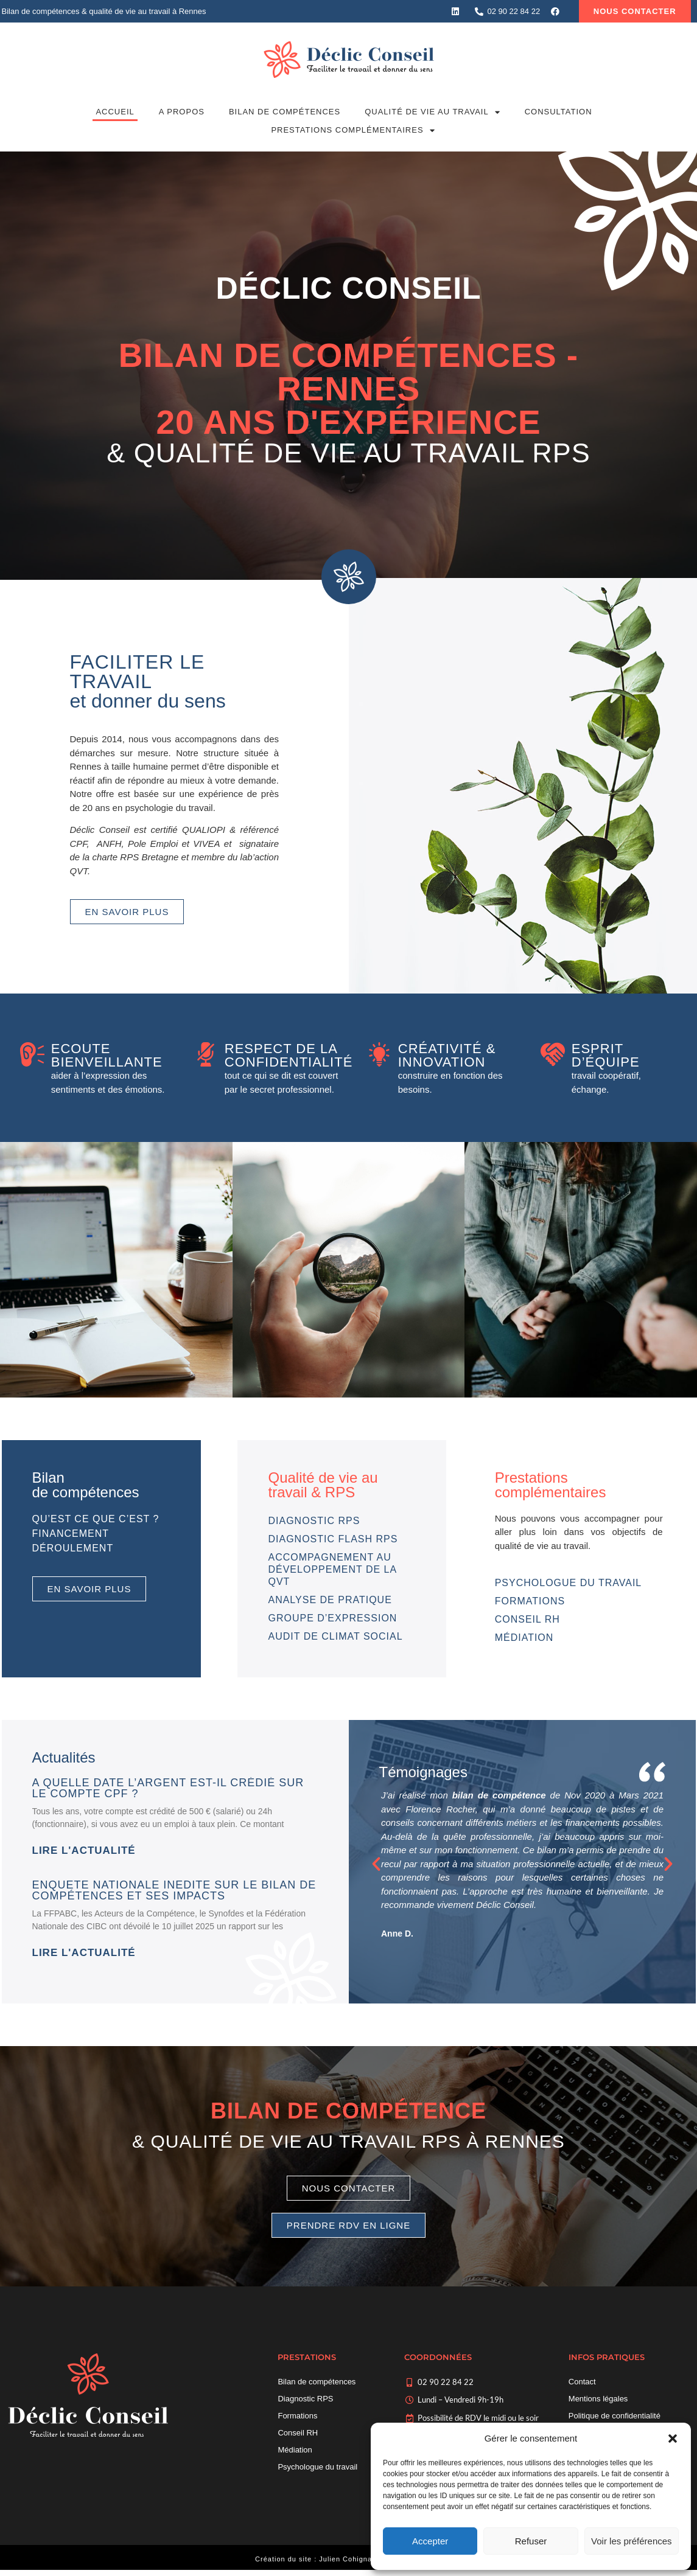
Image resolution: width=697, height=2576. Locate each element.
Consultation (558, 111)
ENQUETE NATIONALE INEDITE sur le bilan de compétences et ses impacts (174, 1890)
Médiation (524, 1637)
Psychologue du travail (568, 1583)
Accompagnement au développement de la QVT (332, 1569)
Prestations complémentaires (353, 130)
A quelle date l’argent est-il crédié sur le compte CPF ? (168, 1788)
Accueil (115, 111)
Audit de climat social (335, 1636)
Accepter (430, 2541)
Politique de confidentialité (614, 2415)
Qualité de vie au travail (432, 112)
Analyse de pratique (329, 1600)
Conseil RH (527, 1619)
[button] (673, 2438)
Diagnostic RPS (314, 1521)
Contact (582, 2381)
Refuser (531, 2541)
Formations (530, 1601)
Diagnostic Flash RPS (333, 1539)
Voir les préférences (631, 2541)
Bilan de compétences (284, 111)
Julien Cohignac (347, 2559)
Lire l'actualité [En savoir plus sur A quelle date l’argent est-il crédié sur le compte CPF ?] (84, 1850)
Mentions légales (598, 2398)
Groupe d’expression (332, 1618)
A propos (182, 111)
